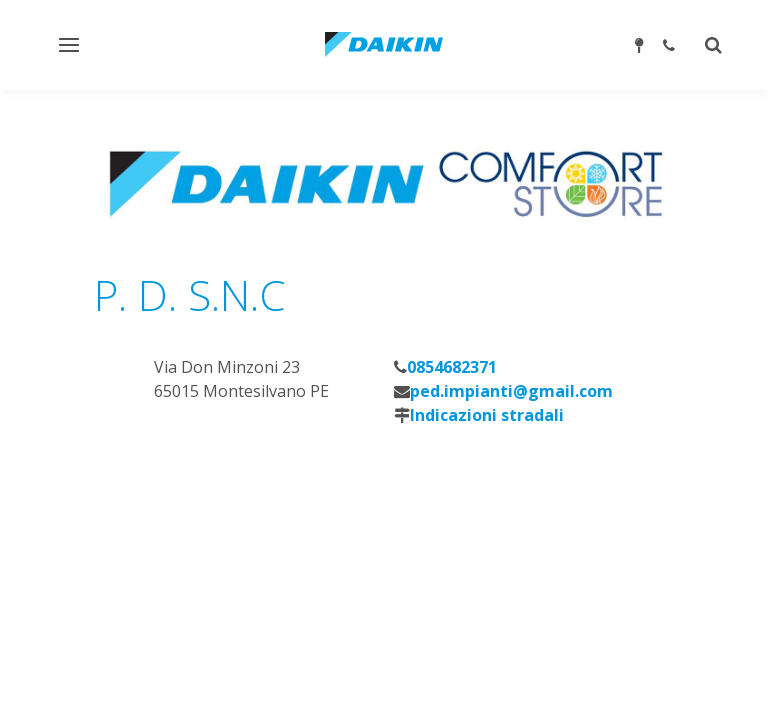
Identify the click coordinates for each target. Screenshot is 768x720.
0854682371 (452, 367)
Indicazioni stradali (487, 415)
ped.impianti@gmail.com (511, 391)
